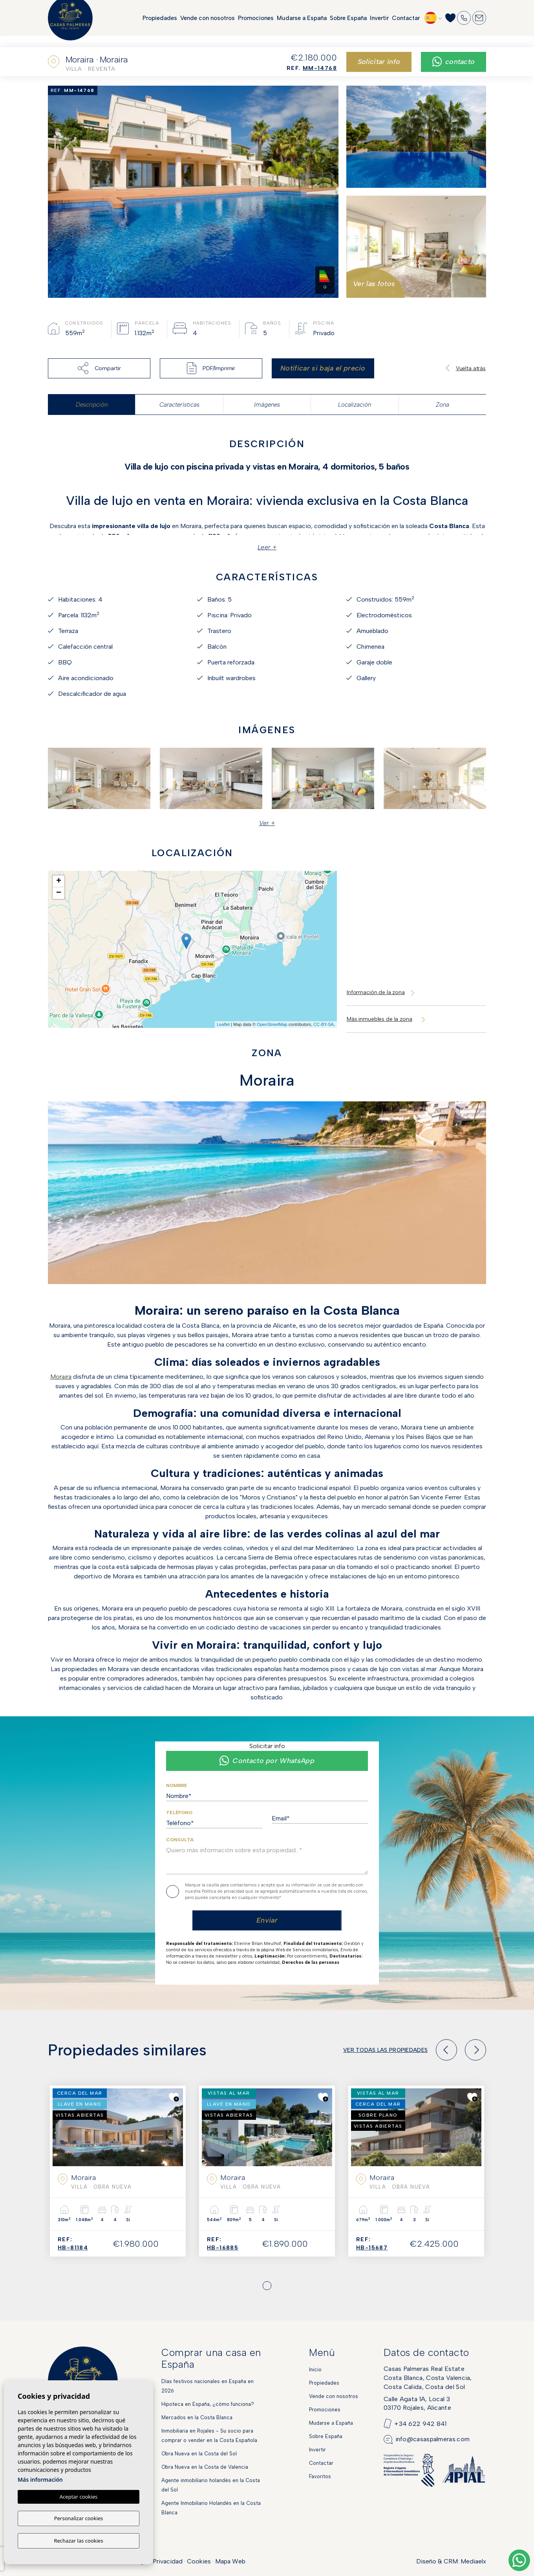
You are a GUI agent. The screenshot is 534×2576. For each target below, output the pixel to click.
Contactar (406, 23)
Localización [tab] (354, 404)
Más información (40, 2481)
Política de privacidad (223, 1891)
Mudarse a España (302, 23)
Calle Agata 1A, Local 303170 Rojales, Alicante (417, 2403)
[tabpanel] (118, 2171)
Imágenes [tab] (267, 404)
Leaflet (223, 1024)
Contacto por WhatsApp (267, 1760)
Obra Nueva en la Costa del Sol (199, 2454)
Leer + (267, 547)
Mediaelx (473, 2561)
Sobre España (348, 23)
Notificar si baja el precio (323, 368)
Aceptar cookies (78, 2498)
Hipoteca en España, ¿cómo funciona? (207, 2404)
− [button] (58, 893)
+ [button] (58, 881)
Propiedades (160, 23)
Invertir (379, 23)
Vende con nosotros (207, 23)
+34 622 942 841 (420, 2423)
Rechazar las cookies (78, 2540)
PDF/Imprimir (211, 368)
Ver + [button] (267, 823)
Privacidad (168, 2561)
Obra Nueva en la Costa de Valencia (204, 2467)
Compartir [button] (99, 368)
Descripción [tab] (92, 404)
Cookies (199, 2561)
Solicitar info (379, 61)
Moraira (60, 1376)
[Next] (475, 2049)
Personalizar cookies (78, 2519)
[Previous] (446, 2049)
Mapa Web (230, 2561)
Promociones (256, 23)
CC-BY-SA (323, 1024)
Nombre (176, 1785)
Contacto (453, 61)
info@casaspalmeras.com (432, 2439)
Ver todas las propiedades (385, 2050)
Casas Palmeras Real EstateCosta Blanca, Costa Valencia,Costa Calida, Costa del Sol (428, 2378)
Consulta (180, 1839)
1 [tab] (267, 2285)
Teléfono (179, 1812)
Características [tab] (179, 404)
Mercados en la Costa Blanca (196, 2417)
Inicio (315, 2369)
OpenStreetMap (272, 1024)
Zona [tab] (442, 404)
